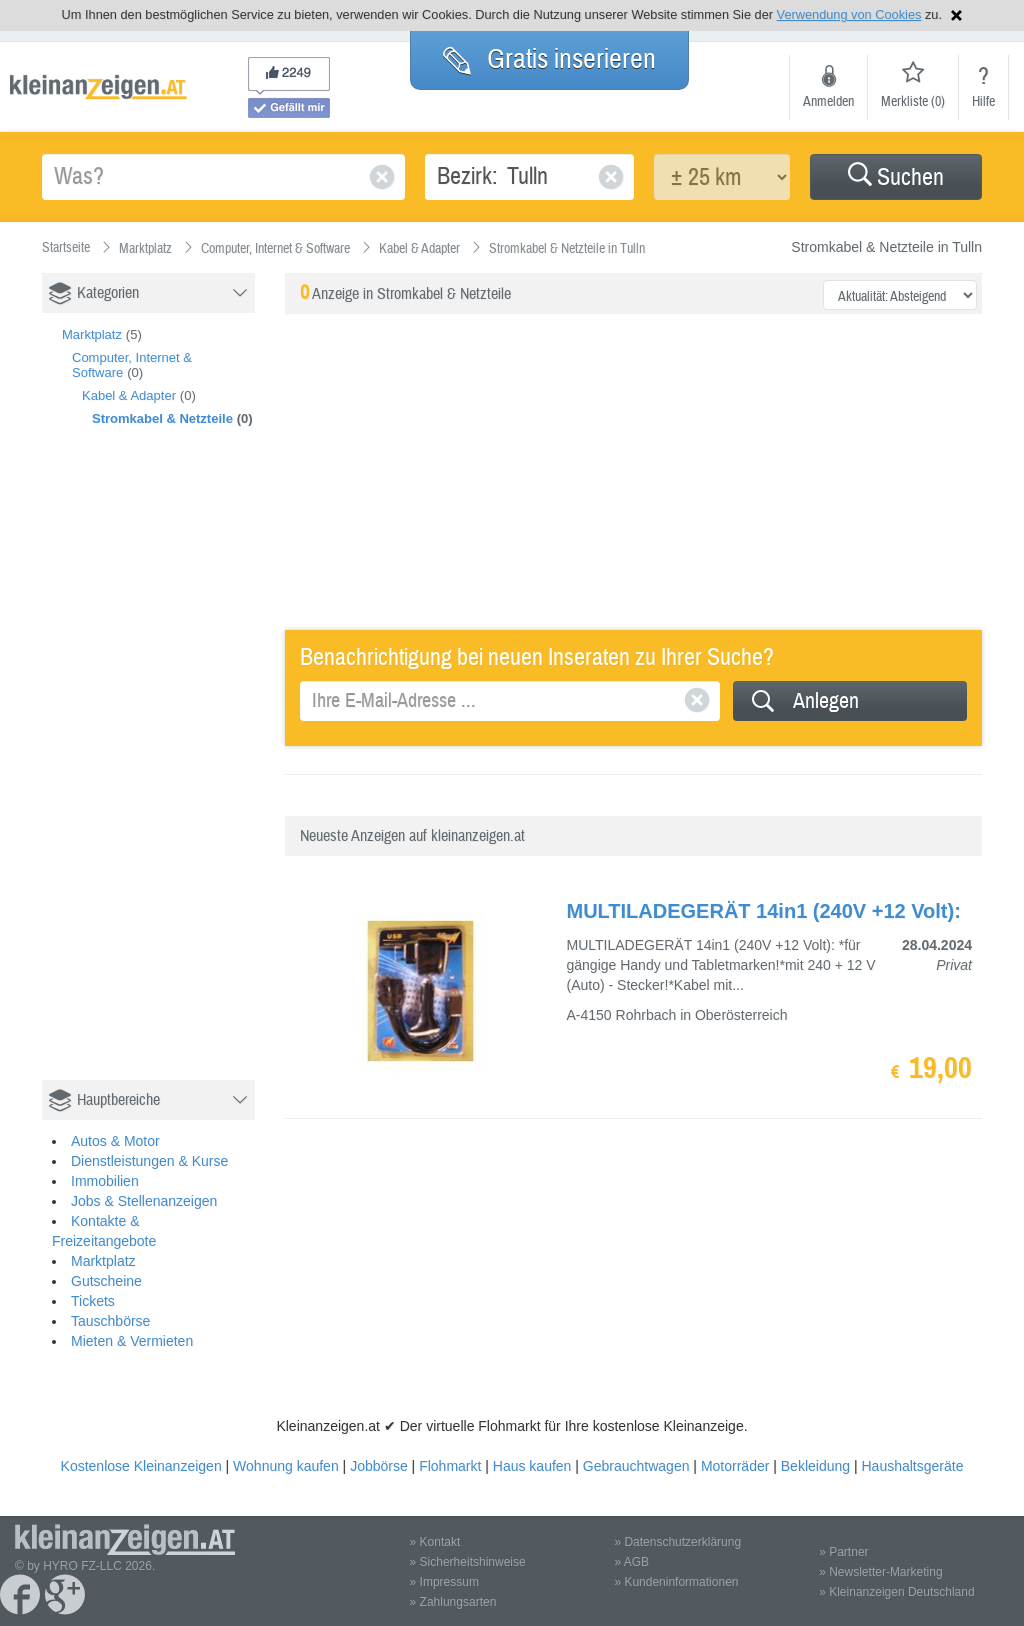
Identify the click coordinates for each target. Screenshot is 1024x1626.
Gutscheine (106, 1281)
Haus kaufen (532, 1466)
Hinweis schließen (956, 15)
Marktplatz (92, 334)
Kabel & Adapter (129, 395)
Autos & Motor (115, 1141)
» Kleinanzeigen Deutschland (896, 1592)
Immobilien (105, 1181)
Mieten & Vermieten (132, 1341)
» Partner (843, 1552)
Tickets (93, 1301)
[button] (896, 177)
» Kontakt (435, 1542)
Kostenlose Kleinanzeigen (141, 1466)
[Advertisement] (192, 775)
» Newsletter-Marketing (880, 1572)
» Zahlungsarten (453, 1602)
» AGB (631, 1562)
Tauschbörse (110, 1321)
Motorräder (735, 1466)
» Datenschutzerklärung (677, 1542)
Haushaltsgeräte (912, 1466)
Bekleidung (815, 1466)
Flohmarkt (450, 1466)
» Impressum (444, 1582)
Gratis (549, 59)
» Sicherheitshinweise (468, 1562)
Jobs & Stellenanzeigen (144, 1201)
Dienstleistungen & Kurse (149, 1161)
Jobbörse (379, 1466)
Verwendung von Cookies (849, 14)
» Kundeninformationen (676, 1582)
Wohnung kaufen (286, 1466)
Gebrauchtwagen (636, 1466)
